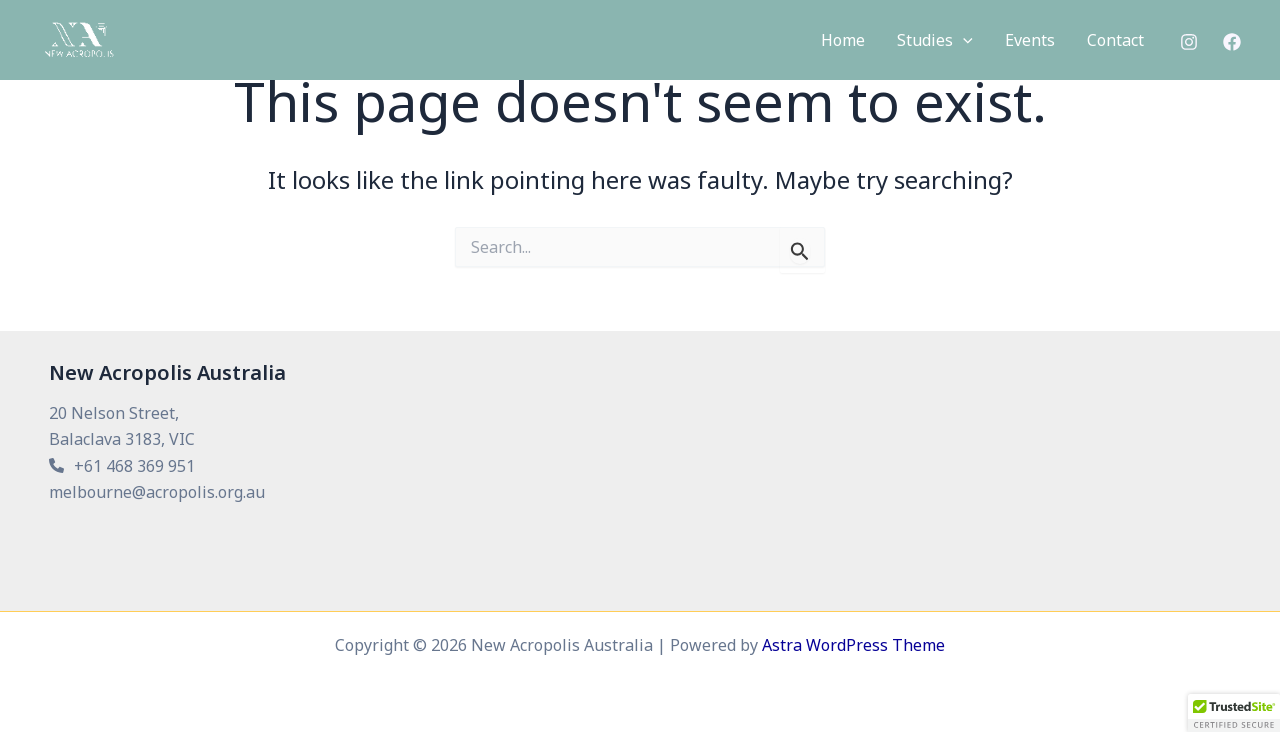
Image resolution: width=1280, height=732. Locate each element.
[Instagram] (1189, 42)
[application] (963, 41)
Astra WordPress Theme (853, 645)
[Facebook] (1232, 42)
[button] (935, 41)
